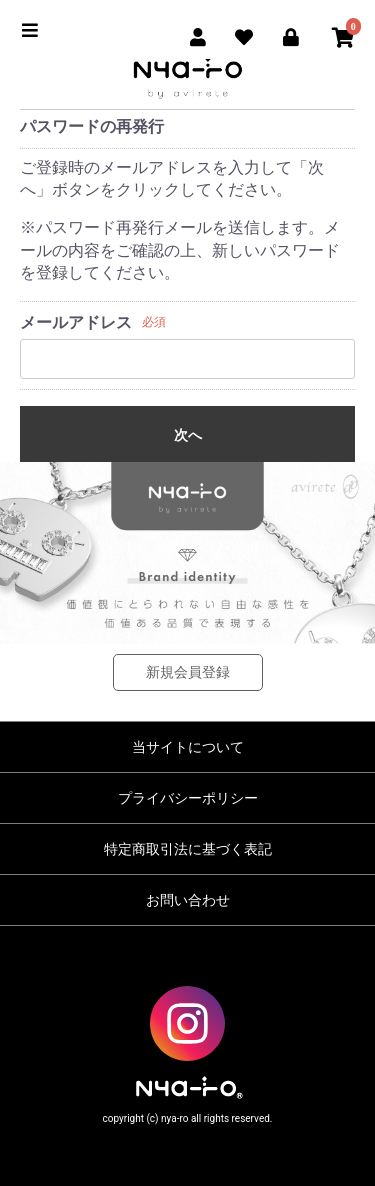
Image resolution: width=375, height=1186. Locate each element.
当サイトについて (188, 747)
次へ (188, 435)
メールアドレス (76, 322)
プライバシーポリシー (188, 798)
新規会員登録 (188, 672)
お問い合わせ (188, 900)
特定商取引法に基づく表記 (188, 849)
